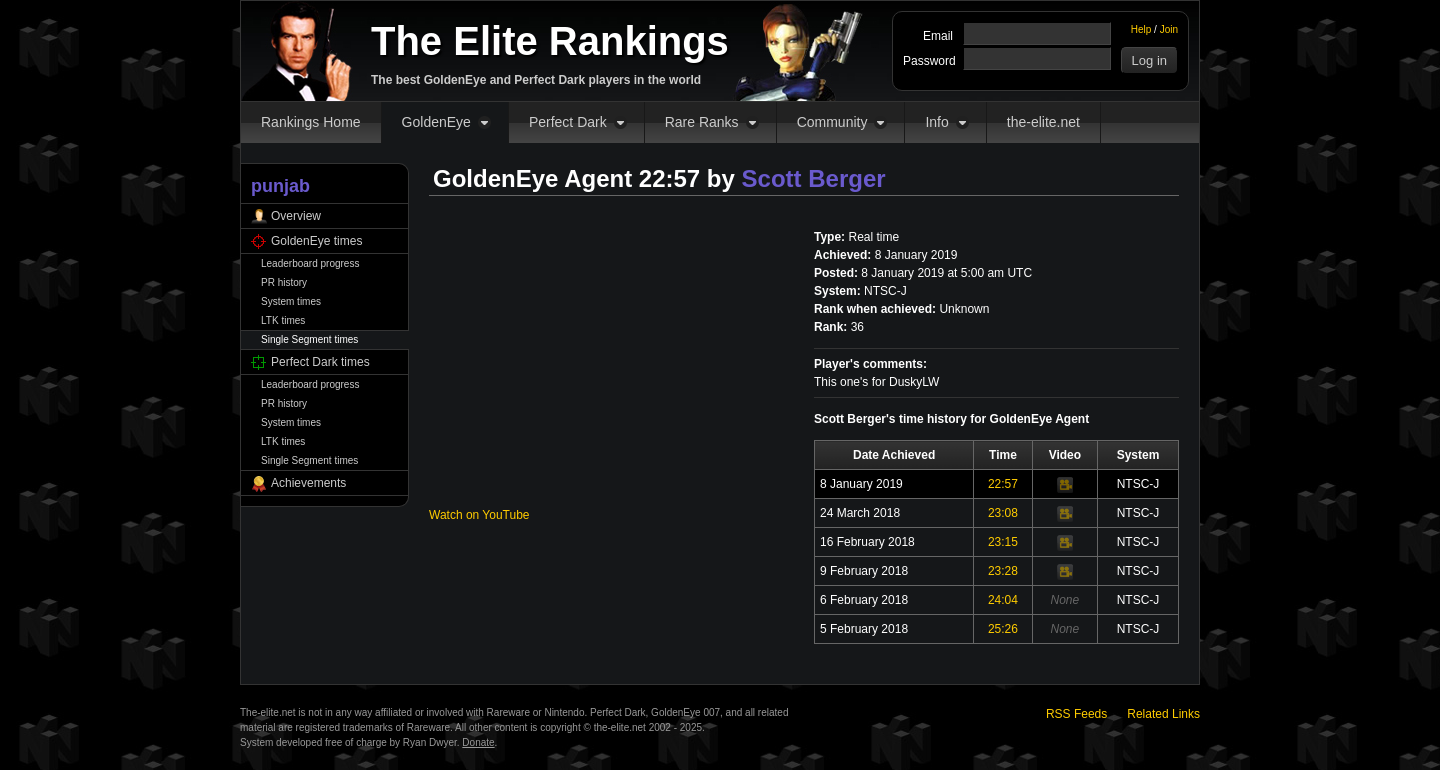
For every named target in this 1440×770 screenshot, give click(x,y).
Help (1141, 29)
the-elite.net (1043, 122)
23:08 (1003, 513)
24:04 (1003, 600)
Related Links (1163, 714)
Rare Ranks (702, 122)
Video (1065, 485)
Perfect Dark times (320, 362)
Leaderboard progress (310, 263)
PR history (284, 282)
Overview (296, 216)
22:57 (1003, 484)
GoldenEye (436, 122)
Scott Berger (814, 178)
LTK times (283, 320)
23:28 (1003, 571)
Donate (478, 742)
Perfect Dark (568, 122)
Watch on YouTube (479, 515)
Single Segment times (309, 339)
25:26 (1003, 629)
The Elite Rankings (550, 41)
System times (291, 301)
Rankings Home (311, 122)
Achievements (308, 483)
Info (936, 122)
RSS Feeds (1076, 714)
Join (1169, 29)
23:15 (1003, 542)
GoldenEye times (316, 241)
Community (832, 122)
